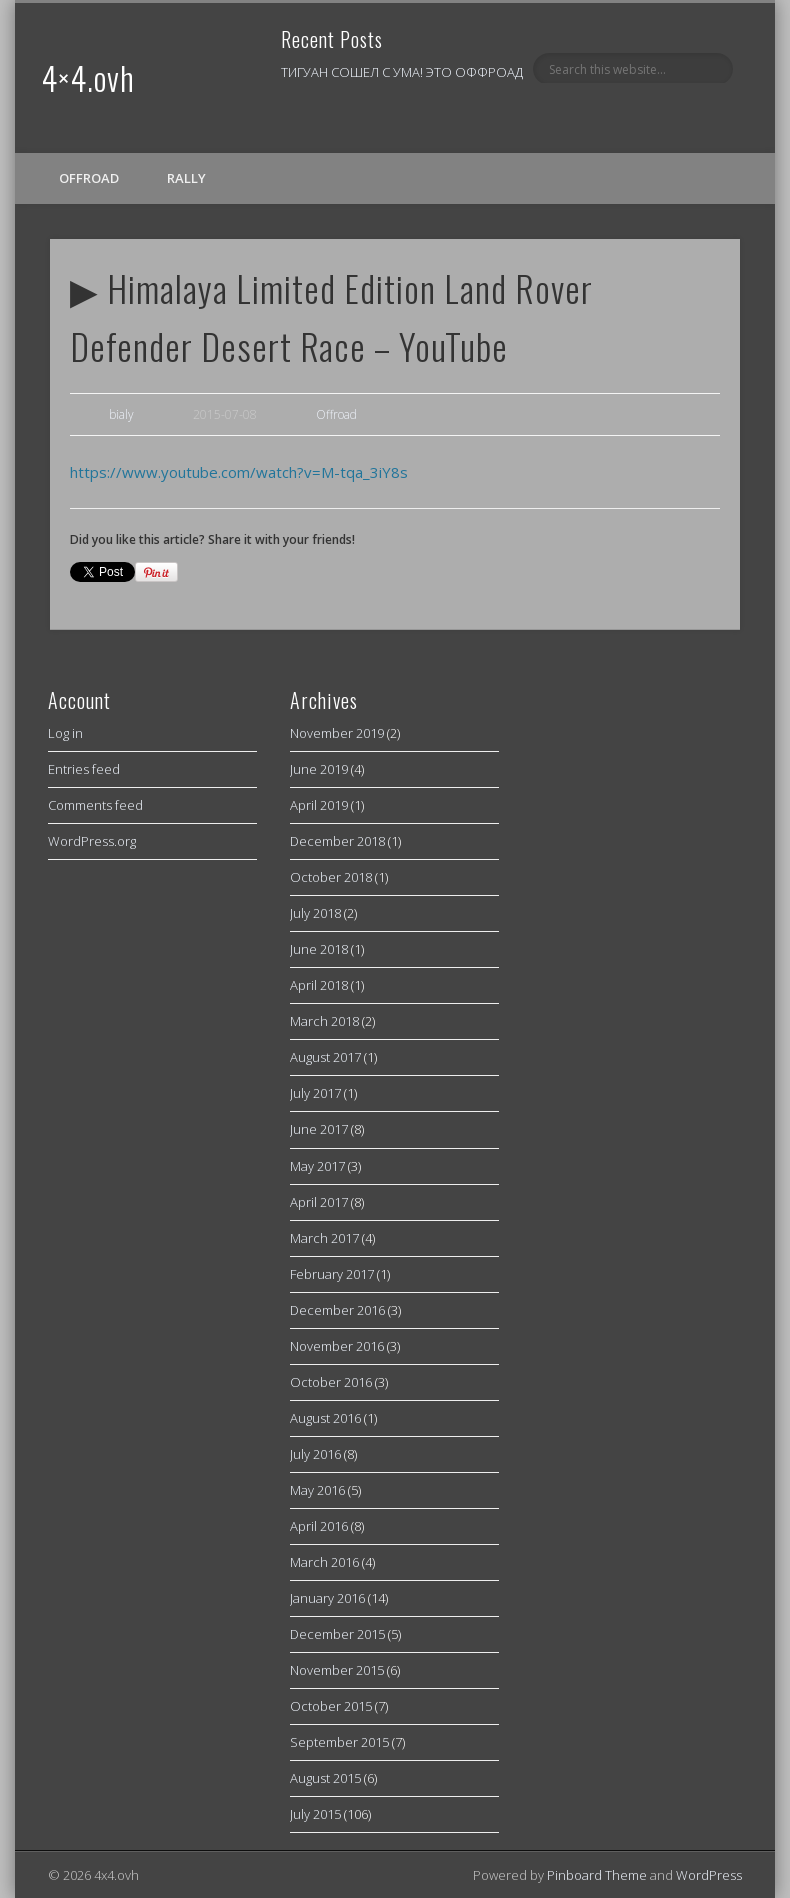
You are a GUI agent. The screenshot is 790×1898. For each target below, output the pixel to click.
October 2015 (331, 1706)
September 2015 (339, 1742)
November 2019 (337, 733)
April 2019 (319, 805)
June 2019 (319, 769)
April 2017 (319, 1202)
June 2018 (319, 949)
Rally (186, 178)
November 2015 (337, 1670)
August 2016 (325, 1418)
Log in (65, 733)
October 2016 (331, 1382)
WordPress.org (92, 841)
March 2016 (324, 1562)
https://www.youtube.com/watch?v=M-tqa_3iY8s (239, 472)
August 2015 (325, 1778)
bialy (121, 414)
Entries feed (84, 769)
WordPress (709, 1875)
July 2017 (315, 1093)
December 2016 (337, 1310)
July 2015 (315, 1814)
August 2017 (325, 1057)
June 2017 (319, 1129)
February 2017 (332, 1274)
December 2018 (337, 841)
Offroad (89, 178)
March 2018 (324, 1021)
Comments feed (95, 805)
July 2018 (315, 913)
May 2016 (317, 1490)
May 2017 (317, 1166)
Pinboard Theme (597, 1875)
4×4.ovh (88, 77)
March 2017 (324, 1238)
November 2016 (337, 1346)
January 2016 (327, 1598)
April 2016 (319, 1526)
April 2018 (319, 985)
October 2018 (331, 877)
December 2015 (337, 1634)
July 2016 (315, 1454)
